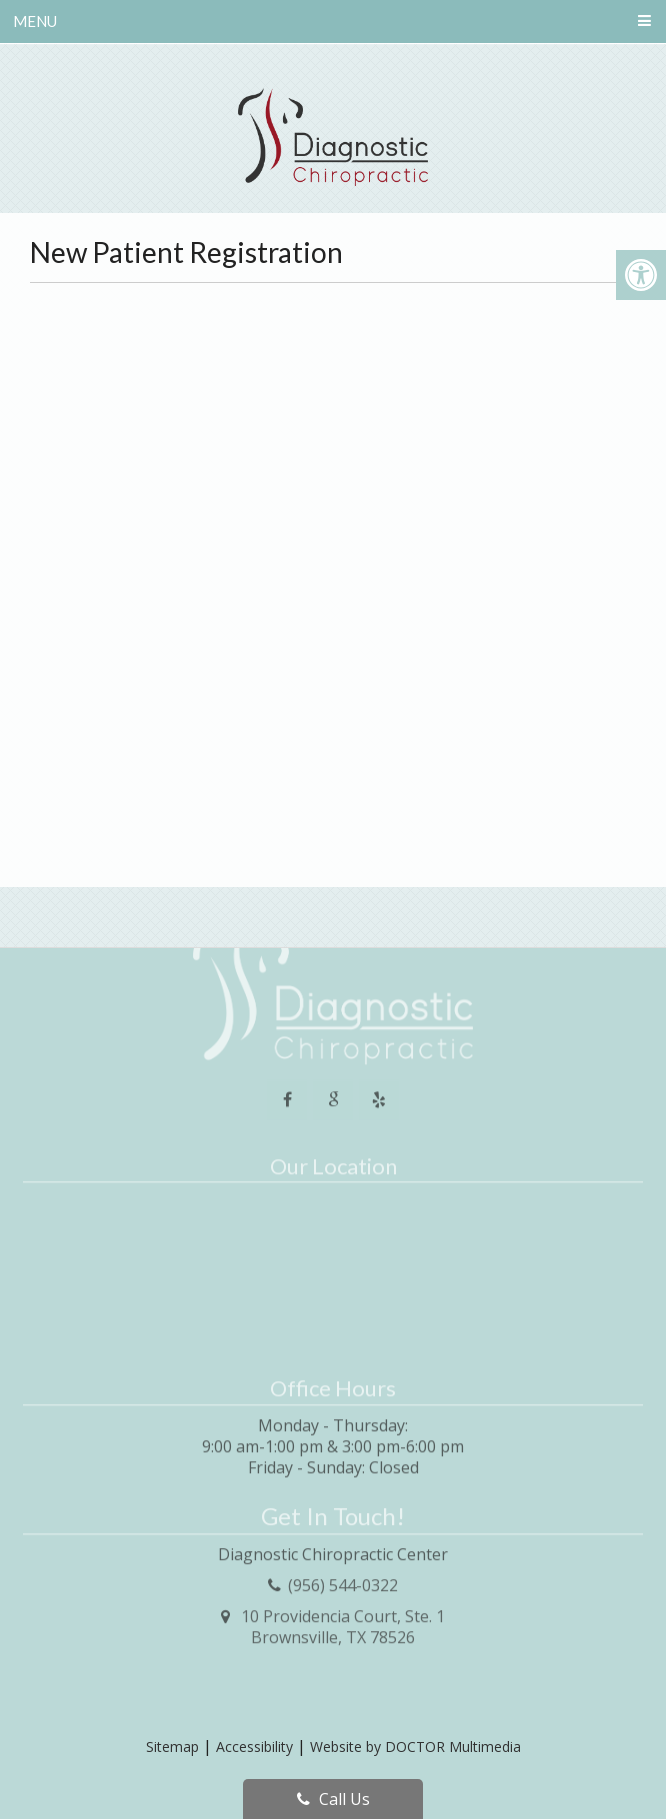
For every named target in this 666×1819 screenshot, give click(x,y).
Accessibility (254, 1746)
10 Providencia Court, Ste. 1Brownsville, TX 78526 (343, 1589)
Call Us (333, 1799)
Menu (35, 21)
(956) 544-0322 (343, 1548)
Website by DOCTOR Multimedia (415, 1746)
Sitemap (172, 1746)
